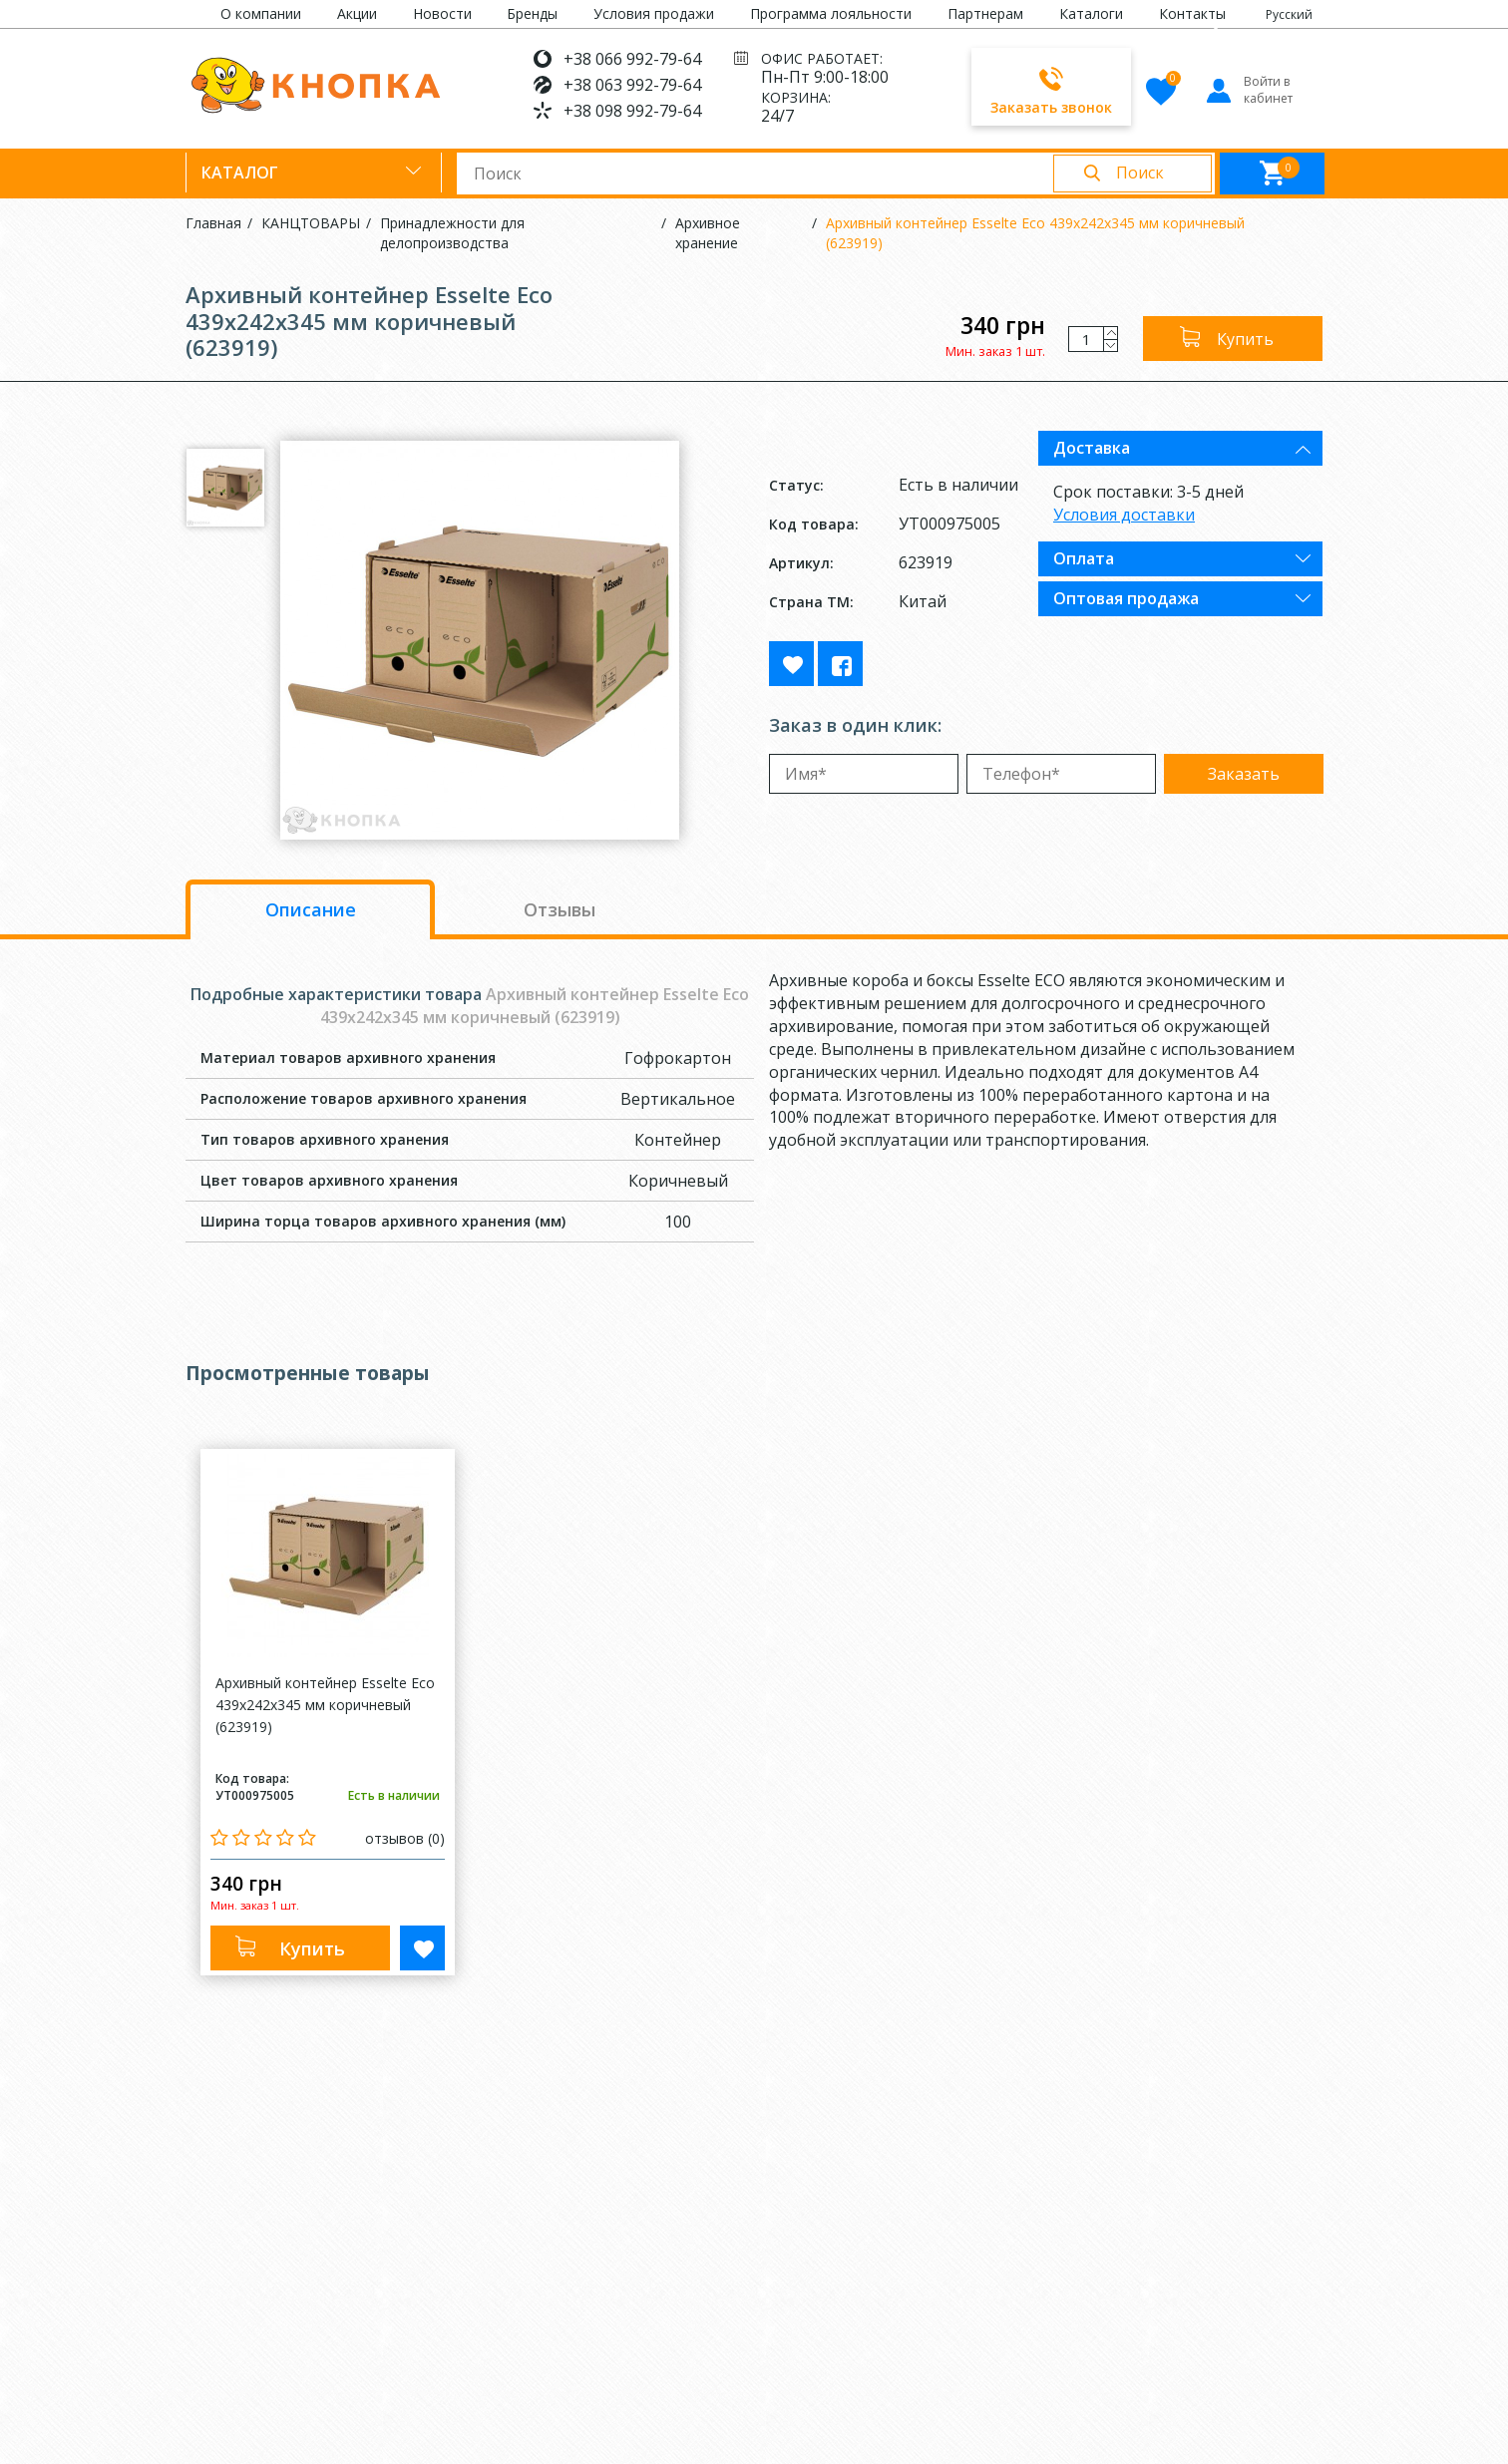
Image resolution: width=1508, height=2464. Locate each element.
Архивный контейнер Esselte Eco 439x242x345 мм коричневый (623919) (1035, 232)
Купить (1245, 339)
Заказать (1244, 774)
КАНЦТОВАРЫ (310, 222)
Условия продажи (653, 13)
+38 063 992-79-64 (632, 85)
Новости (442, 13)
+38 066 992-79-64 (632, 59)
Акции (357, 13)
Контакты (1192, 13)
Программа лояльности (831, 13)
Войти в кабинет (1248, 90)
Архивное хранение (707, 232)
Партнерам (985, 13)
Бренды (532, 13)
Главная (213, 222)
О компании (260, 13)
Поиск (1140, 172)
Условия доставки (1124, 515)
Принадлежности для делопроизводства (452, 232)
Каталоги (1091, 13)
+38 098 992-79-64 (632, 111)
